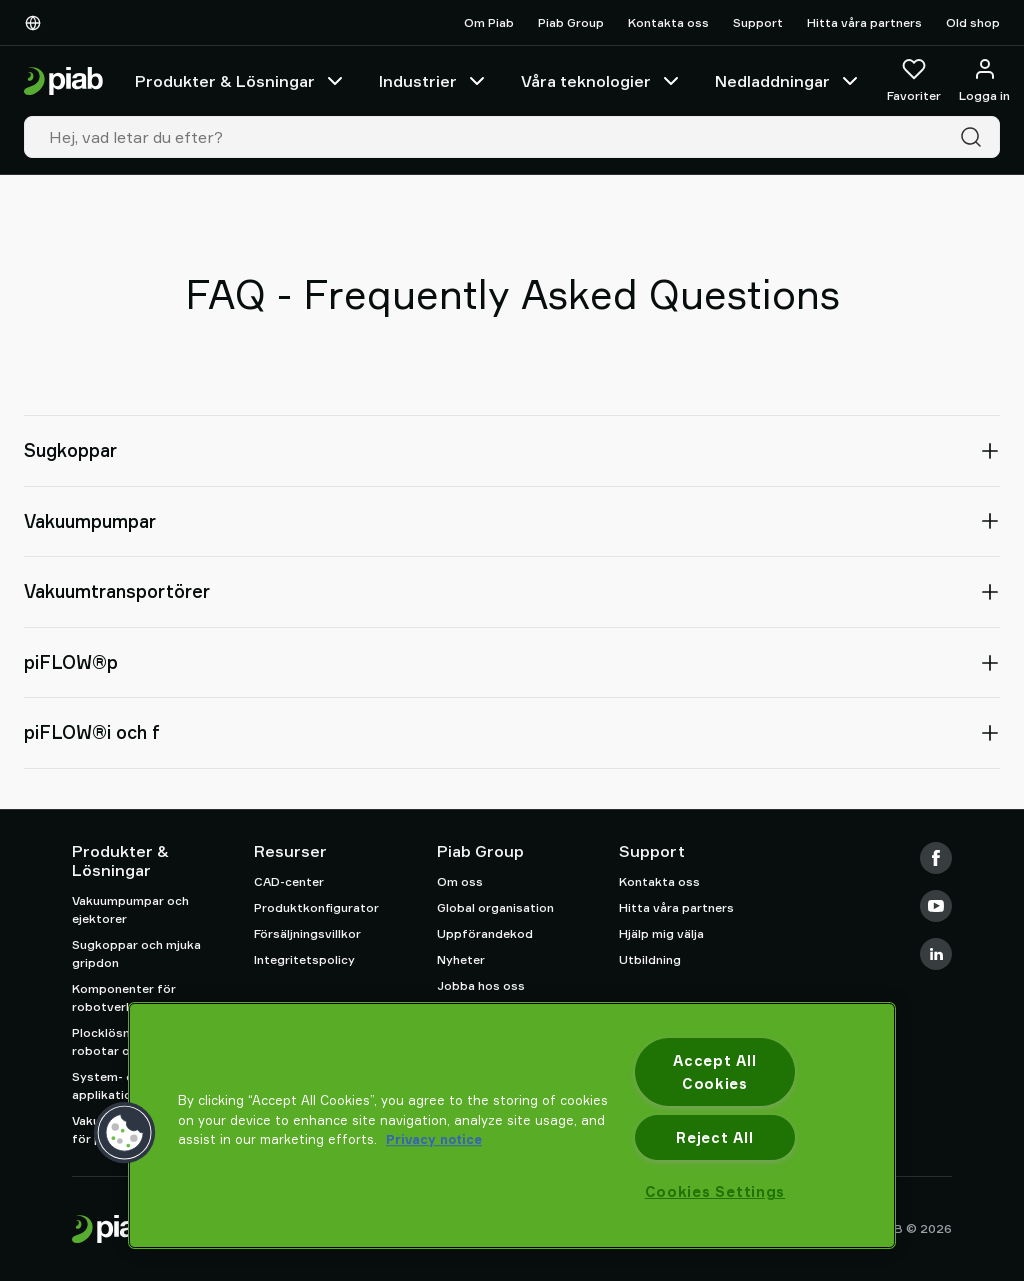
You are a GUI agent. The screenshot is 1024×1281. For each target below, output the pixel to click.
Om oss (460, 881)
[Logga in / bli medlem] (984, 81)
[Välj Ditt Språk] (37, 23)
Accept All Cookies (714, 1072)
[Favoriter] (914, 81)
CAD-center (289, 881)
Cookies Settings (715, 1191)
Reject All (714, 1137)
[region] (512, 1125)
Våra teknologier (602, 81)
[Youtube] (936, 906)
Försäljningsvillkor (307, 933)
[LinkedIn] (936, 954)
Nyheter (461, 959)
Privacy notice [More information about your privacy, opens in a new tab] (434, 1139)
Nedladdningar (788, 81)
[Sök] (975, 137)
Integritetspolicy (304, 959)
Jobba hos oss (481, 985)
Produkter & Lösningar (241, 81)
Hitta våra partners (864, 22)
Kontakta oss (668, 22)
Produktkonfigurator (316, 907)
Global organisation (495, 907)
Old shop (973, 22)
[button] (125, 1133)
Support (758, 22)
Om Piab (489, 22)
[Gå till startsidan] (63, 81)
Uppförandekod (485, 933)
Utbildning (650, 959)
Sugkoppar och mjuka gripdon (136, 953)
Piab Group (571, 22)
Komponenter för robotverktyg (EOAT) (135, 997)
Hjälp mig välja (661, 933)
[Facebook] (936, 858)
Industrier (434, 81)
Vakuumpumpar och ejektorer (130, 909)
